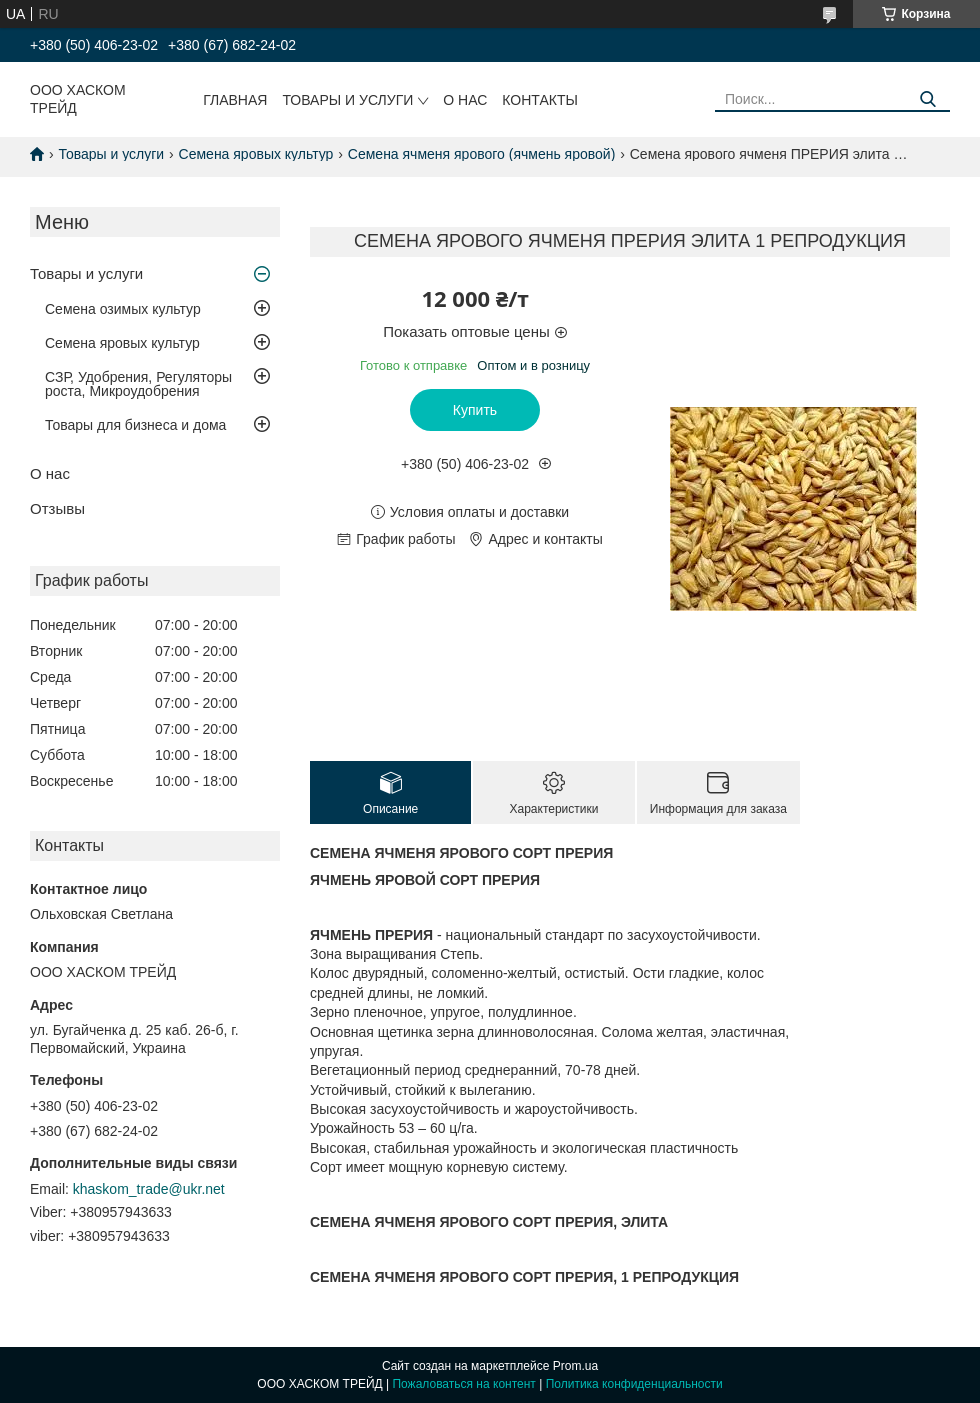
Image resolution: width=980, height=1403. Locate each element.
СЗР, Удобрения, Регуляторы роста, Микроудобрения (138, 384)
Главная (235, 100)
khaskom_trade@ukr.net (149, 1189)
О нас (465, 100)
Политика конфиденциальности (634, 1384)
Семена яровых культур (256, 154)
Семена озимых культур (123, 309)
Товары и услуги (347, 100)
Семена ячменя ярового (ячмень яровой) (481, 154)
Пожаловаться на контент (463, 1384)
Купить (475, 410)
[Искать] (927, 99)
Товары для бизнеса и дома (135, 425)
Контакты (540, 100)
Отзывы (57, 508)
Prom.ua (575, 1366)
